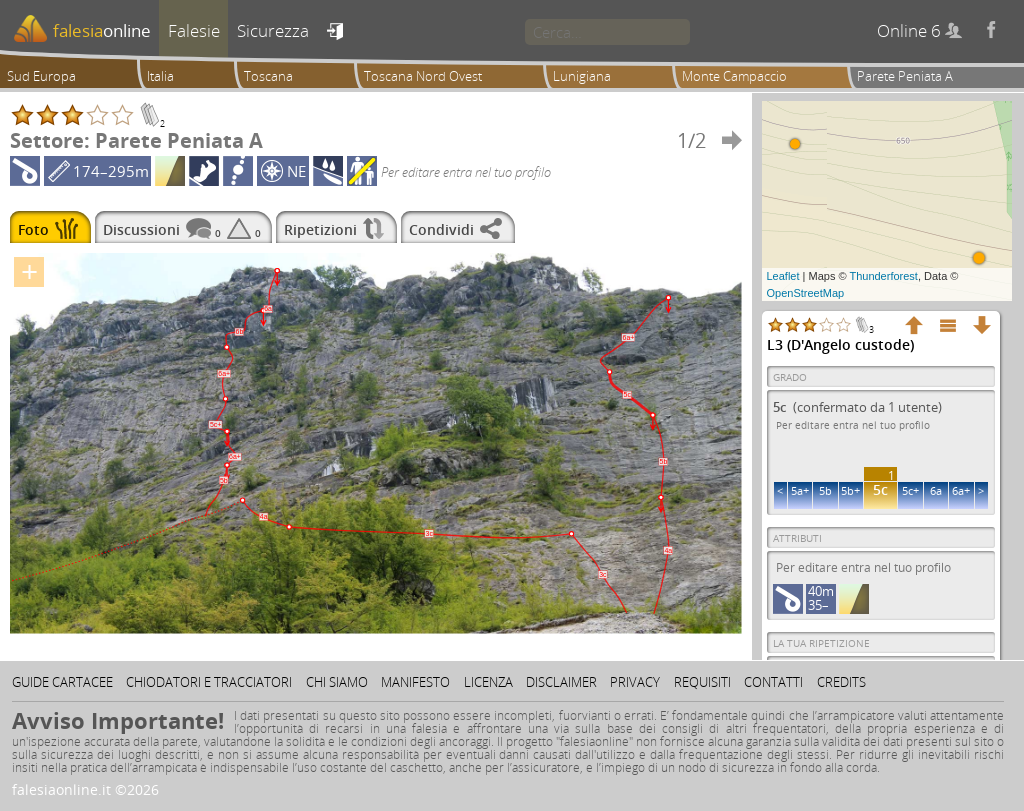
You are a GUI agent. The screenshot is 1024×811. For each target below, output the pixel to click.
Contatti (773, 682)
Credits (841, 682)
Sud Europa (41, 76)
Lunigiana (582, 76)
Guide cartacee (62, 682)
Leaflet (783, 276)
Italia (160, 76)
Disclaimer (561, 682)
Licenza (488, 682)
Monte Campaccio (734, 76)
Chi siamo (337, 682)
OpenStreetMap (806, 293)
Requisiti (702, 682)
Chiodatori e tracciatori (209, 682)
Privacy (635, 682)
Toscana (268, 76)
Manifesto (415, 682)
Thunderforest (883, 276)
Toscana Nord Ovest (423, 76)
